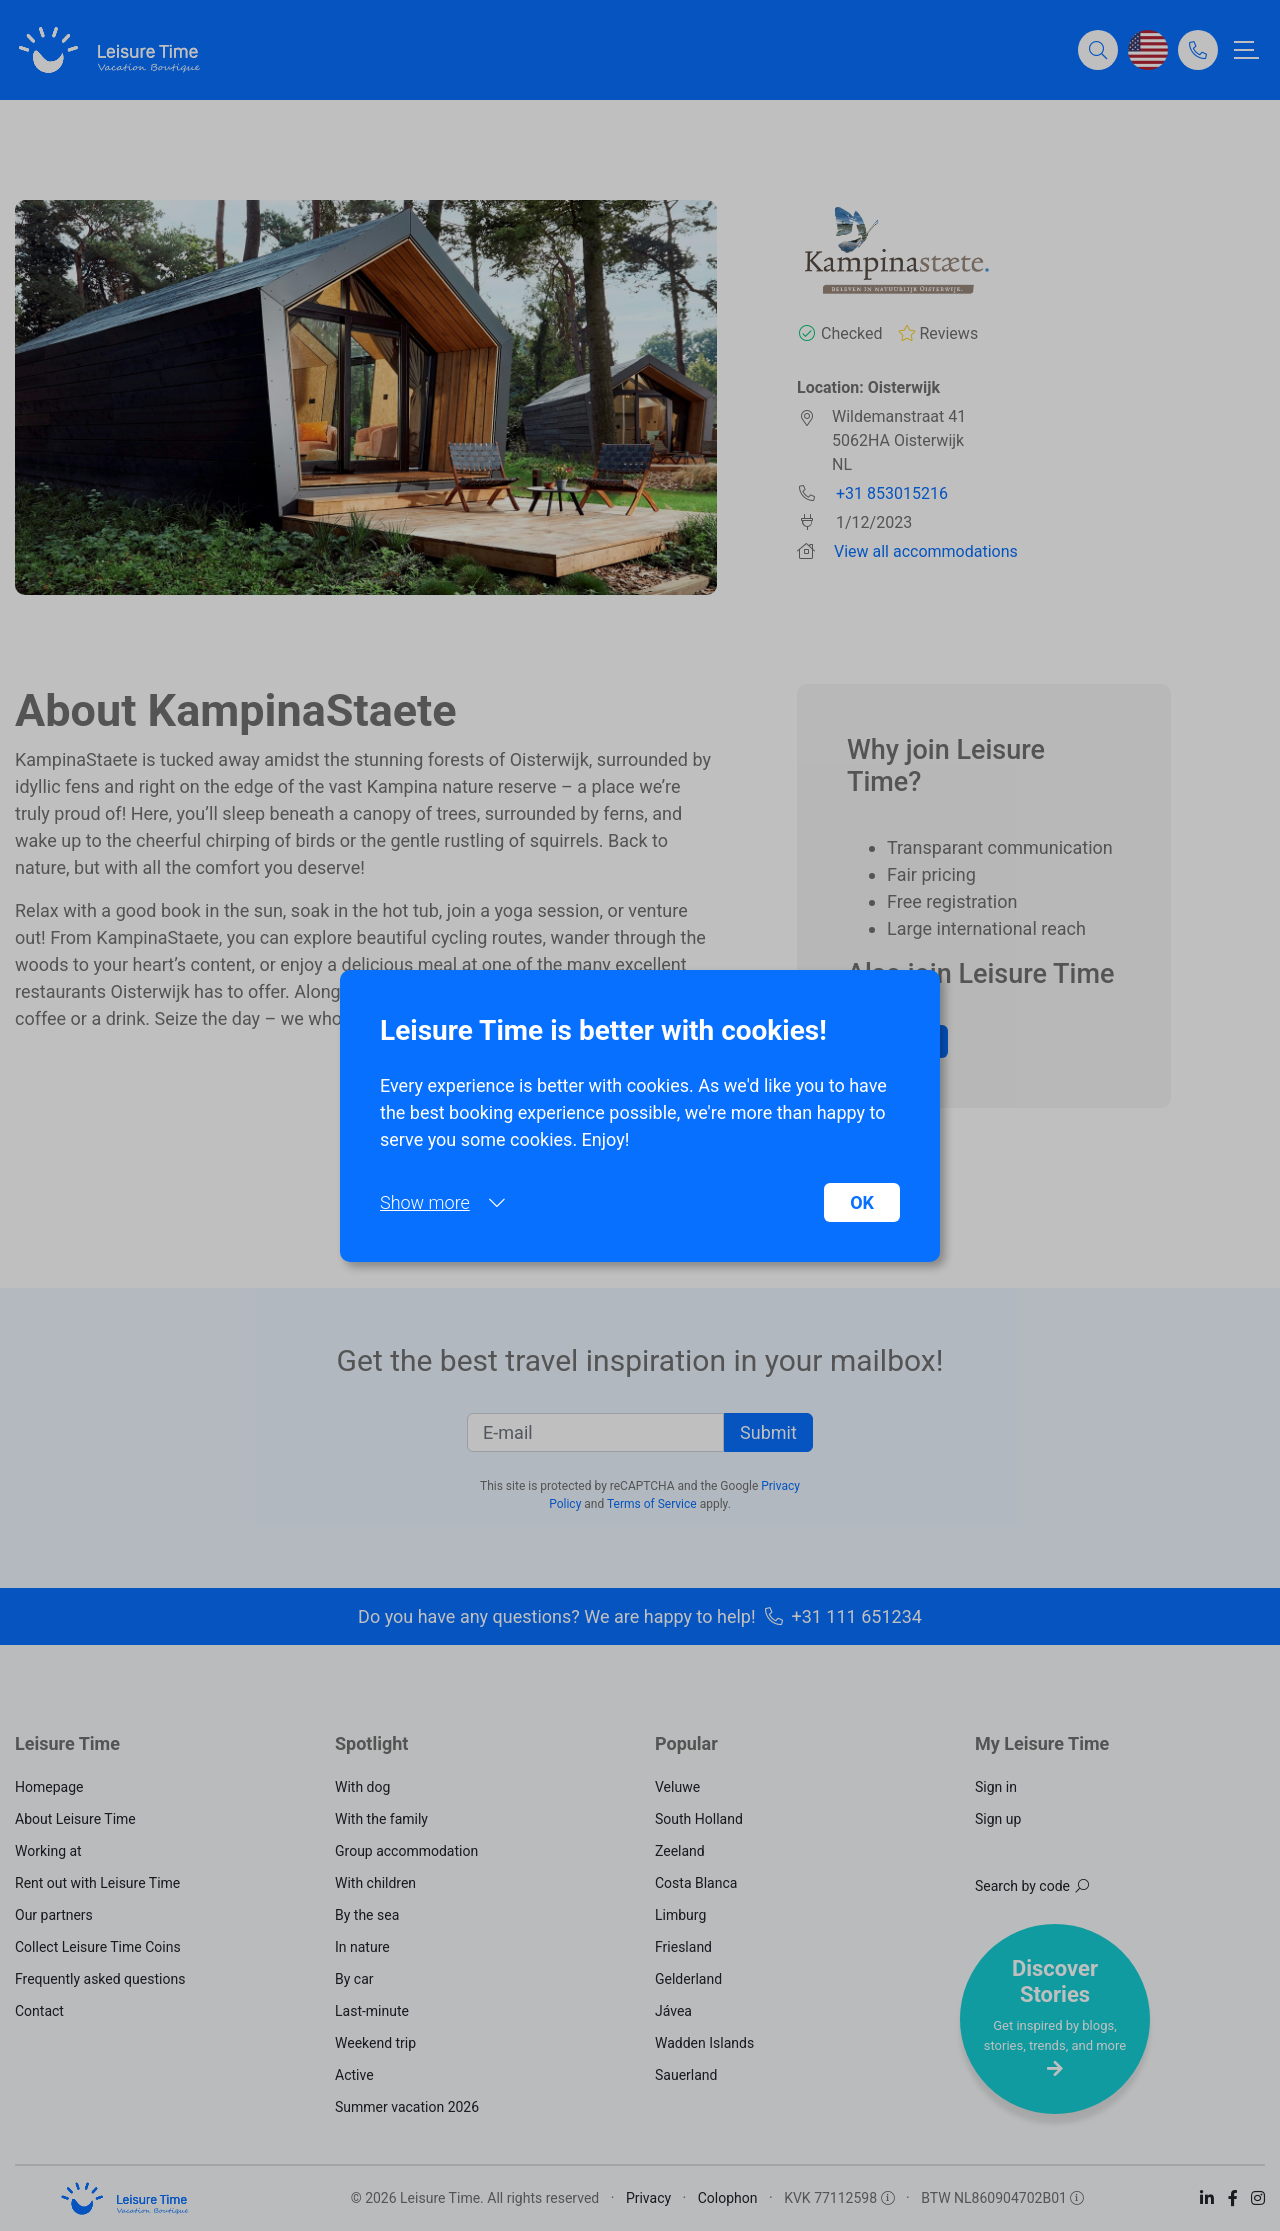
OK (862, 1202)
